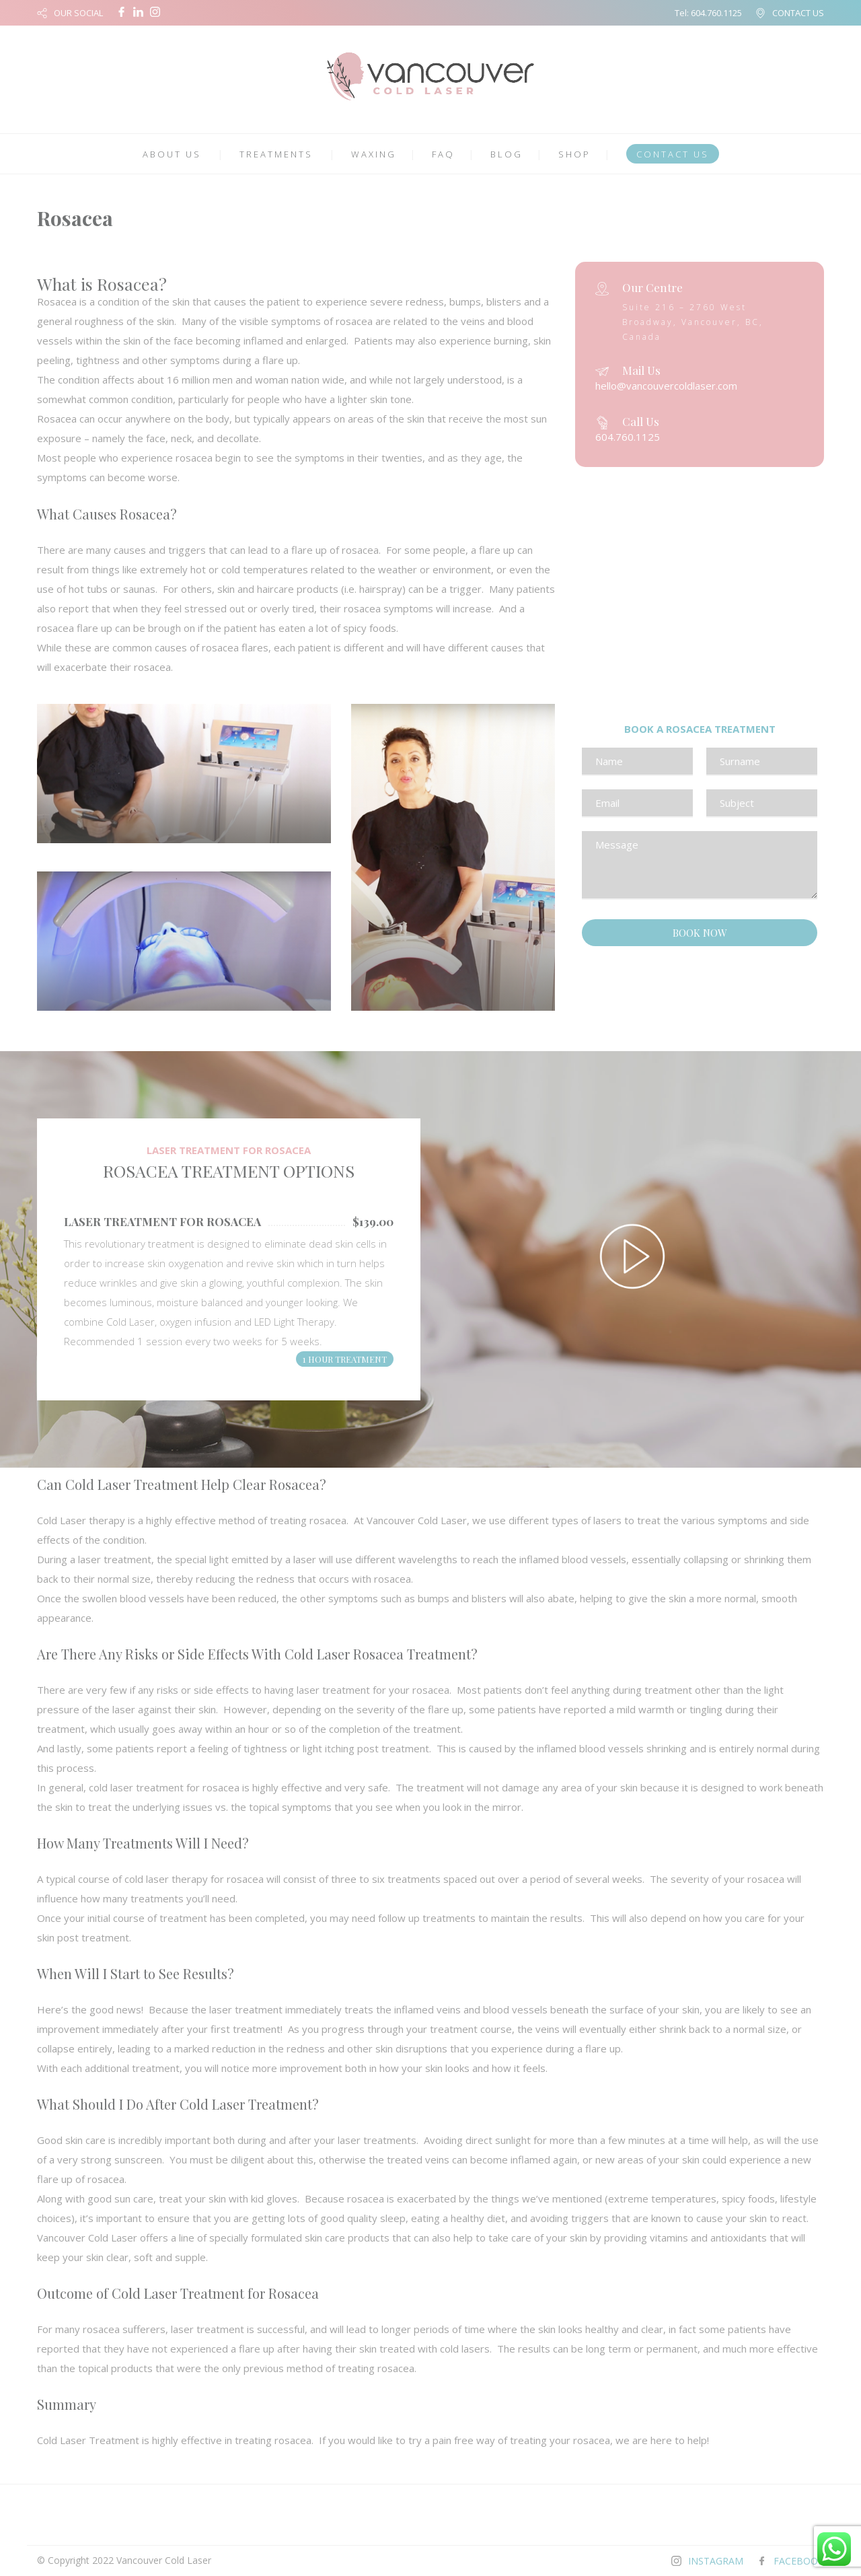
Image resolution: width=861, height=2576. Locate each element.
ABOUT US (172, 154)
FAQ (443, 154)
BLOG (506, 154)
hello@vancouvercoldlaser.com (666, 385)
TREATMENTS (276, 154)
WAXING (373, 154)
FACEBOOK (799, 2560)
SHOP (574, 154)
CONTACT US (798, 13)
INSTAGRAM (715, 2560)
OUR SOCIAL (78, 13)
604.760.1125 (716, 13)
